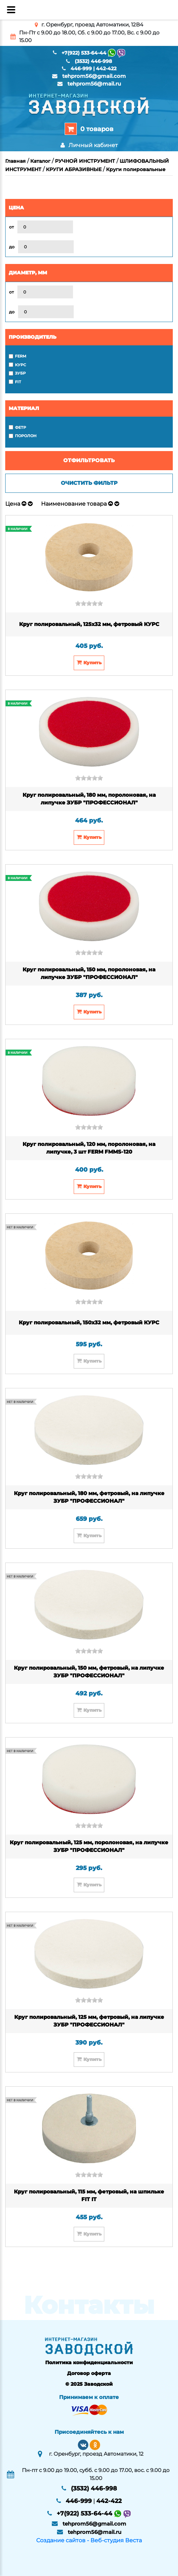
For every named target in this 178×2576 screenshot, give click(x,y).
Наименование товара (74, 503)
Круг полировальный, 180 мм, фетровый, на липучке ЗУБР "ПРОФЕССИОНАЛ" (89, 1497)
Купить (89, 662)
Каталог (40, 161)
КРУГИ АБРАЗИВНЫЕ (74, 169)
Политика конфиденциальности (89, 2362)
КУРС (20, 364)
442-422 (106, 68)
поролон (26, 435)
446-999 (81, 68)
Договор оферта (89, 2373)
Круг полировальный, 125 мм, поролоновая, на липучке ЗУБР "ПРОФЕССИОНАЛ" (89, 1846)
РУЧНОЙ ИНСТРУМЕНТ (85, 161)
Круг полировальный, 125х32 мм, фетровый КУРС (89, 624)
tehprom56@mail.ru (94, 83)
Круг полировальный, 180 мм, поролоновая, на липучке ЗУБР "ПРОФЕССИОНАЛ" (89, 799)
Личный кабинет (89, 145)
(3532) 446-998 (93, 61)
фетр (20, 427)
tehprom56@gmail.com (94, 76)
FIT (18, 381)
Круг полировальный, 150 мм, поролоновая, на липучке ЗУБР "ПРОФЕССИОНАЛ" (89, 973)
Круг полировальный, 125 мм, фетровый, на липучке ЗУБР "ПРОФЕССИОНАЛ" (89, 2021)
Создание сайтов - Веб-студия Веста (89, 2540)
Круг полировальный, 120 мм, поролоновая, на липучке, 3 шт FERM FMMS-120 (89, 1148)
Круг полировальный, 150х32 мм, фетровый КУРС (89, 1322)
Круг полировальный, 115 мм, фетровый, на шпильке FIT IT (89, 2195)
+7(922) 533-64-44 (84, 52)
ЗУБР (20, 373)
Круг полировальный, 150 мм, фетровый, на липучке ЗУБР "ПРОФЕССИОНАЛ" (89, 1671)
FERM (20, 356)
